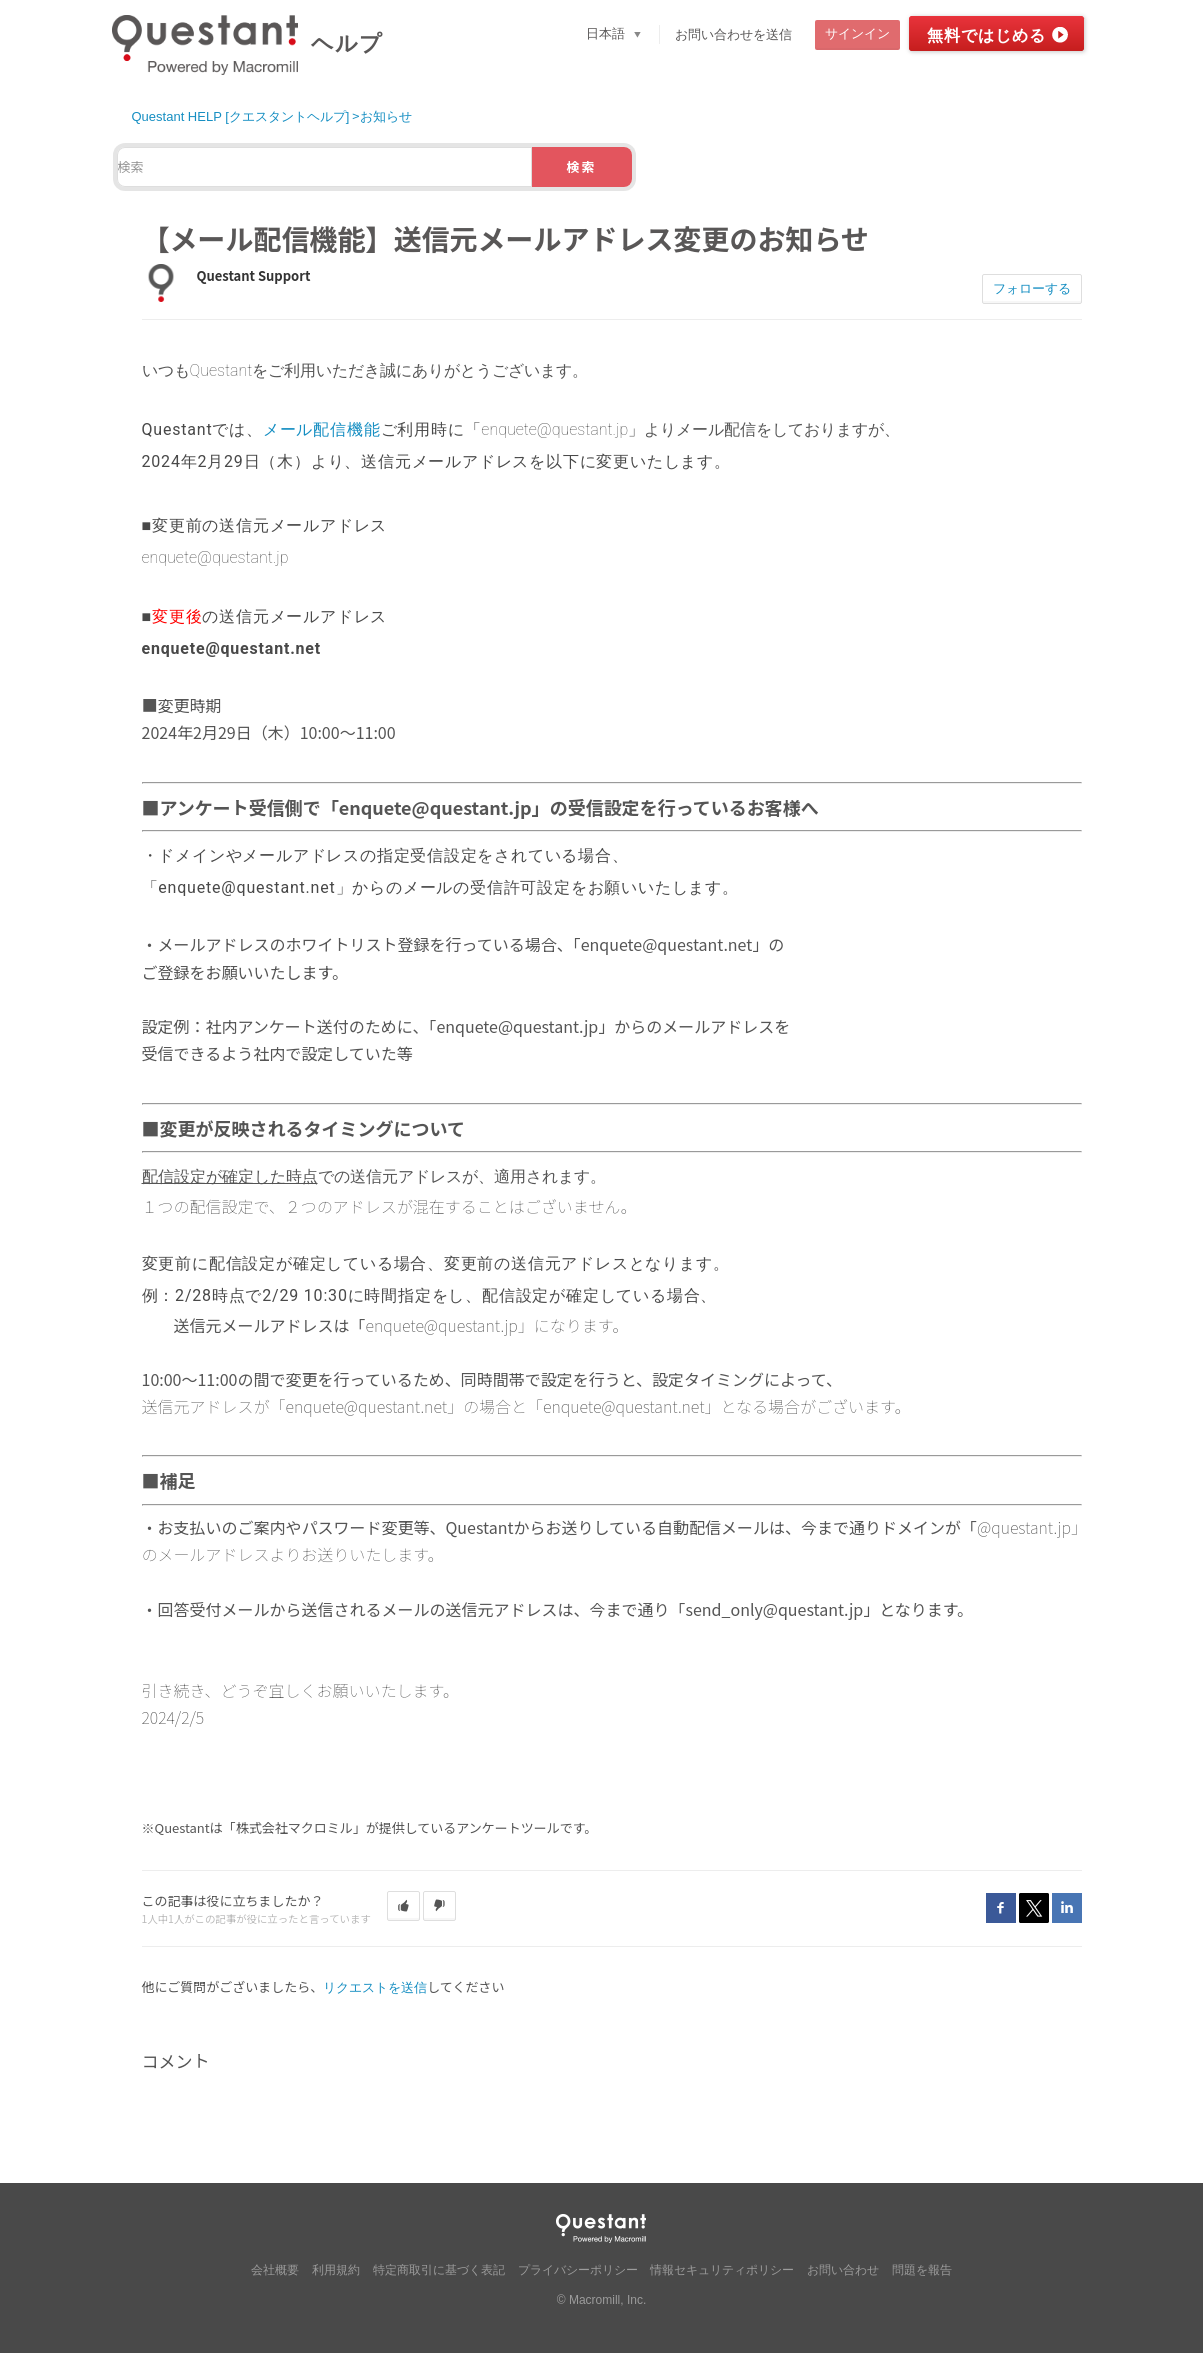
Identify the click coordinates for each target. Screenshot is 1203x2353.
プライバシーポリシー (578, 2270)
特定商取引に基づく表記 (439, 2270)
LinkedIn (1067, 1908)
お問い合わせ (843, 2270)
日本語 (607, 33)
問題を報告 (922, 2270)
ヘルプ (347, 43)
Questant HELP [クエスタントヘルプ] (241, 116)
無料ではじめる (986, 35)
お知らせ (386, 116)
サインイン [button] (857, 33)
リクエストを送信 (375, 1987)
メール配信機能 (322, 429)
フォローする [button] (1032, 288)
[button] (403, 1906)
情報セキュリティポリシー (722, 2270)
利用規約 (336, 2270)
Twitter (1034, 1908)
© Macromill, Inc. (602, 2300)
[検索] (324, 167)
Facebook (1001, 1908)
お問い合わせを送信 (733, 34)
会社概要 (275, 2270)
